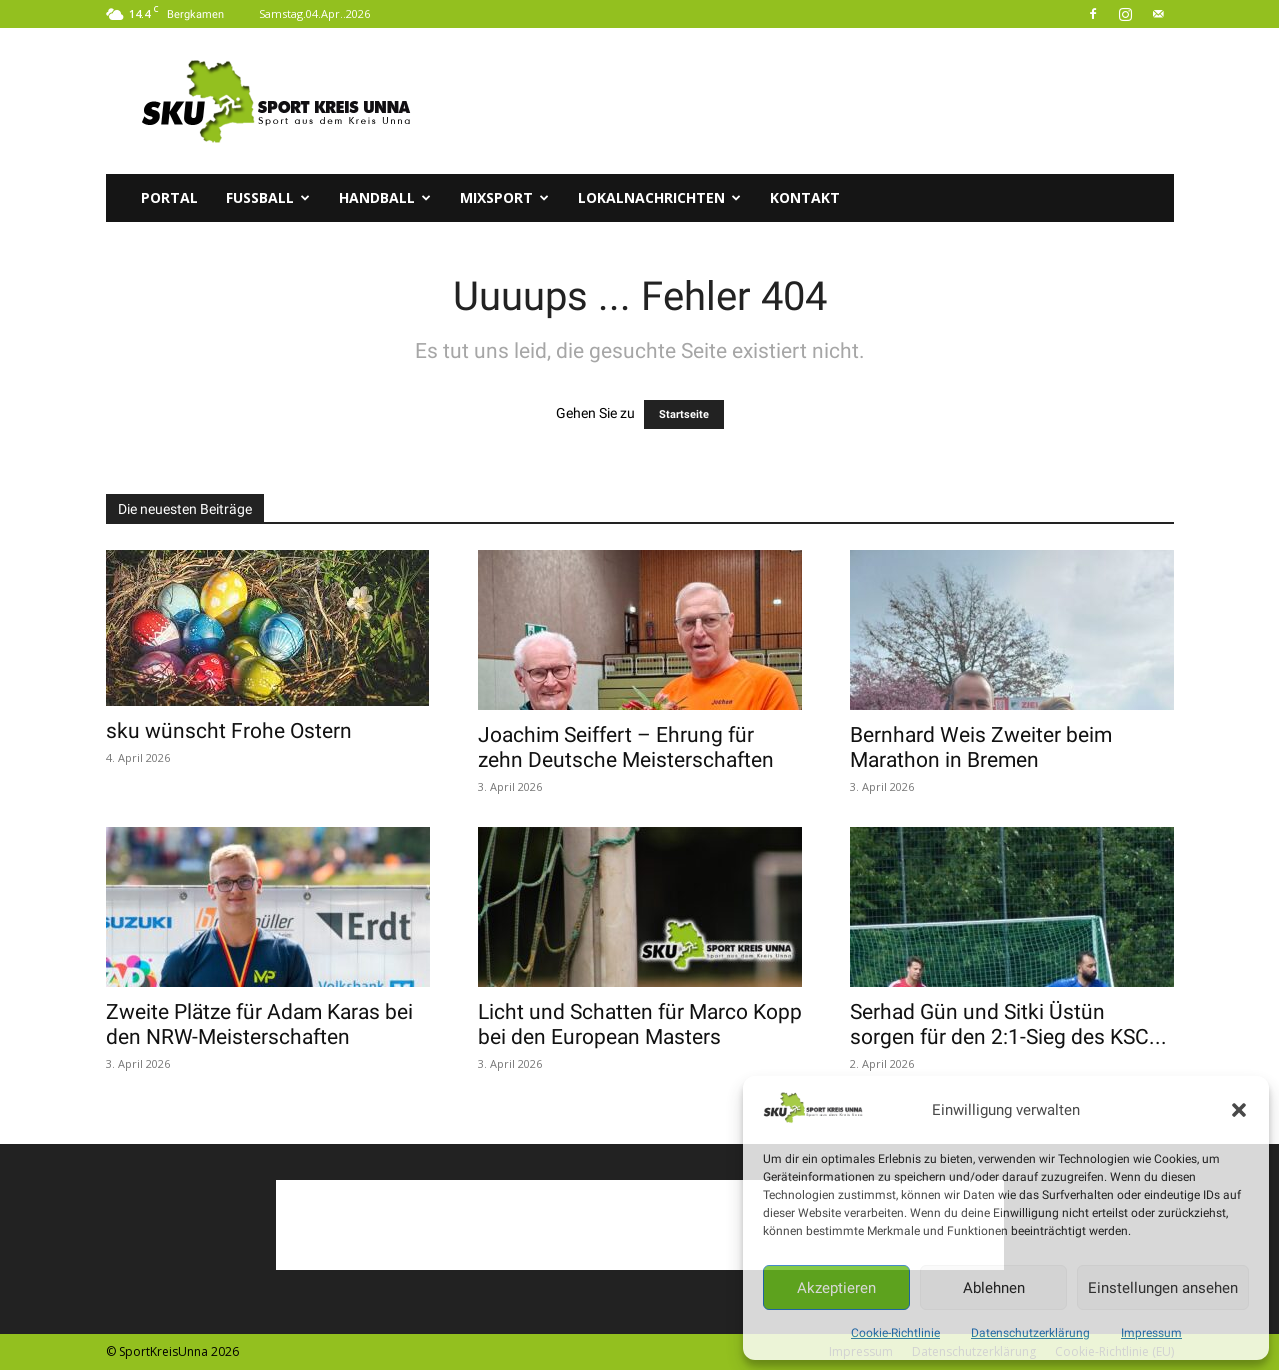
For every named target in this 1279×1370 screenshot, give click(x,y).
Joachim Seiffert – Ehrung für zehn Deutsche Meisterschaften (626, 747)
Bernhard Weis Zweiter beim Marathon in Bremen (981, 747)
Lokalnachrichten (659, 197)
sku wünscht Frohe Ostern (229, 731)
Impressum (1151, 1333)
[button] (1239, 1110)
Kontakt (805, 197)
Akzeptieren (836, 1288)
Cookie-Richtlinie (895, 1333)
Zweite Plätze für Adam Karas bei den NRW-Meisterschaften (259, 1024)
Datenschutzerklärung (1030, 1333)
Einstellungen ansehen (1163, 1288)
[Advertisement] (810, 101)
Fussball (268, 197)
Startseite (684, 414)
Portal (169, 197)
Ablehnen (994, 1288)
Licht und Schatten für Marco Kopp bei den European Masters (640, 1024)
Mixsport (504, 197)
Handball (385, 197)
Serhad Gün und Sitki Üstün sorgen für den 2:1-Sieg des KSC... (1008, 1024)
